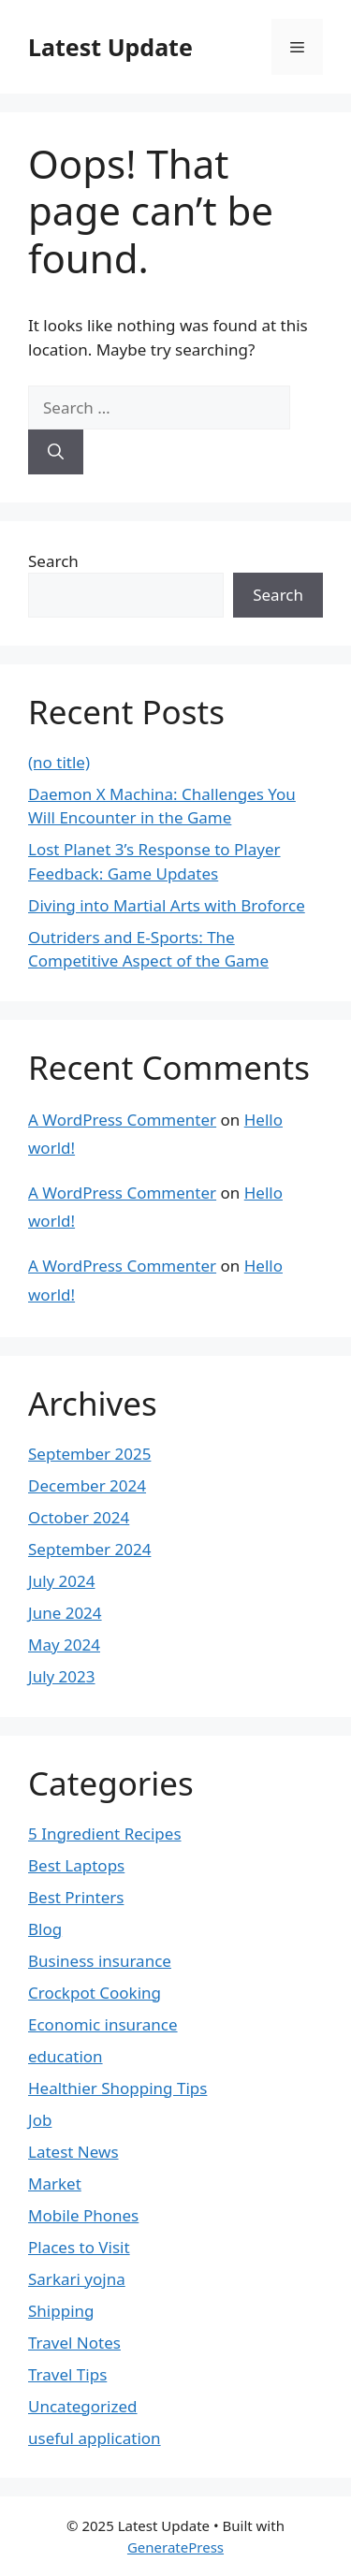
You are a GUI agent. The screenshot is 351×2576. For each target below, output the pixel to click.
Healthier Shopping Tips (117, 2088)
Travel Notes (74, 2342)
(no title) (59, 762)
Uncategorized (83, 2406)
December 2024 (87, 1485)
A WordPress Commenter (122, 1119)
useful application (94, 2438)
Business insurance (99, 1961)
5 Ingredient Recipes (105, 1833)
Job (39, 2120)
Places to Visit (79, 2247)
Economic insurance (103, 2024)
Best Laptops (76, 1865)
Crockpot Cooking (94, 1992)
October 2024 (78, 1517)
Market (54, 2183)
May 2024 (64, 1644)
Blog (45, 1929)
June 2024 (65, 1612)
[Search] (55, 451)
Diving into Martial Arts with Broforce (166, 905)
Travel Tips (67, 2374)
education (65, 2056)
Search (53, 561)
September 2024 (89, 1549)
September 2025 (89, 1453)
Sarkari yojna (76, 2279)
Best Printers (76, 1897)
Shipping (61, 2310)
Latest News (73, 2151)
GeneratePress (175, 2547)
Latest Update (110, 47)
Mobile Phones (83, 2215)
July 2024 (61, 1581)
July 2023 (61, 1676)
